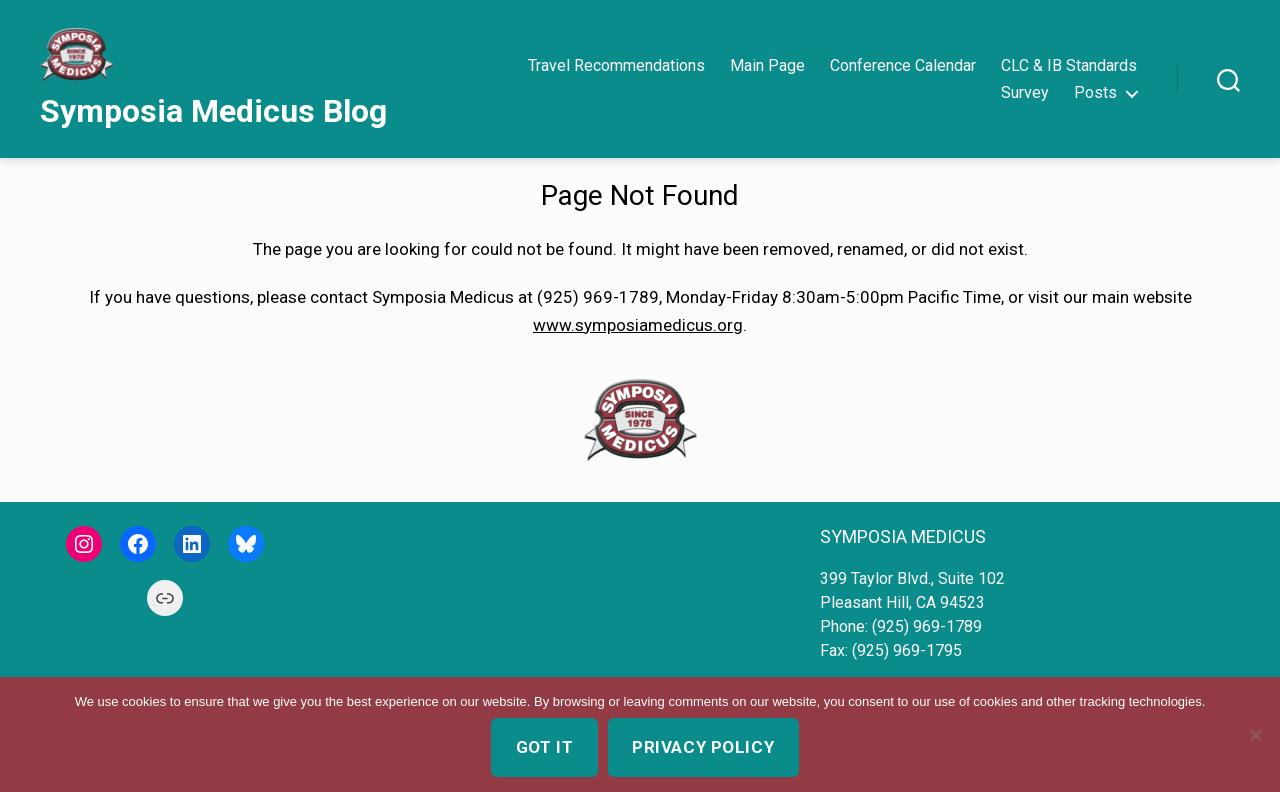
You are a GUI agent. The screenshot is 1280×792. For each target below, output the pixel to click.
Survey (1025, 92)
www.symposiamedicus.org (638, 325)
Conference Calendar (903, 65)
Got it (544, 747)
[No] (1255, 735)
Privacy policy (703, 747)
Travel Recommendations (616, 65)
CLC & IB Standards (1069, 65)
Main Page (767, 65)
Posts (1095, 92)
